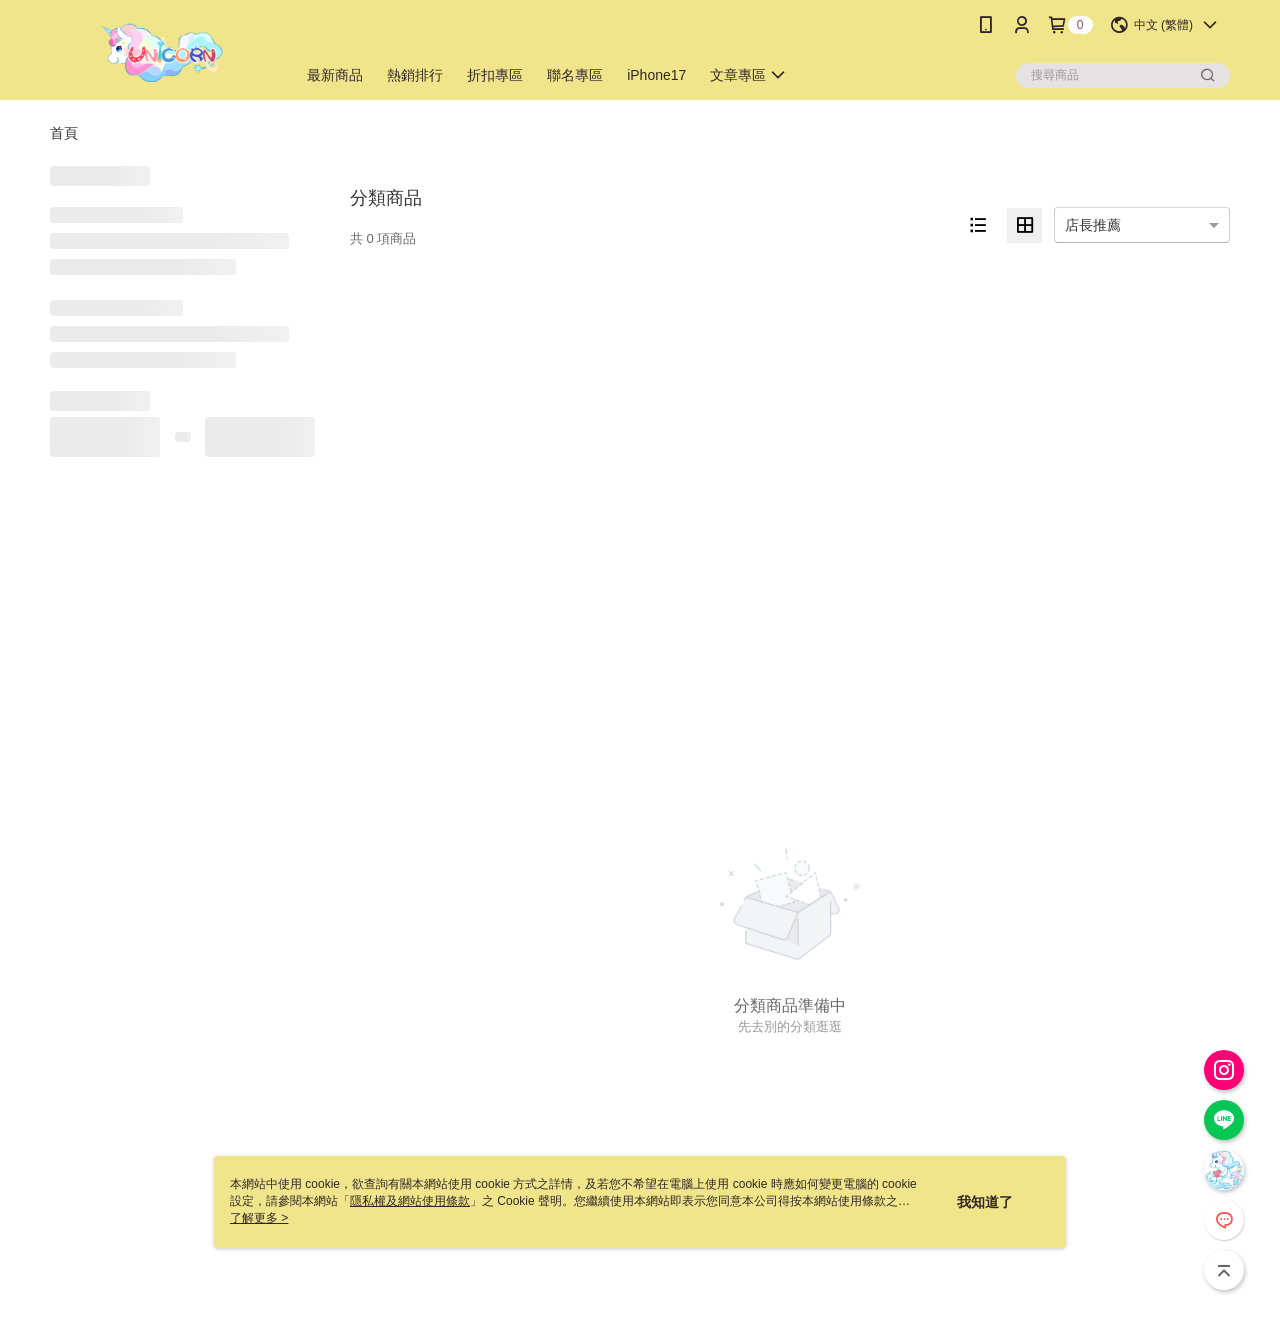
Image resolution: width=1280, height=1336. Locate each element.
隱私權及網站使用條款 (410, 1201)
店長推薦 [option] (1093, 225)
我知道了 (985, 1202)
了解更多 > (259, 1218)
